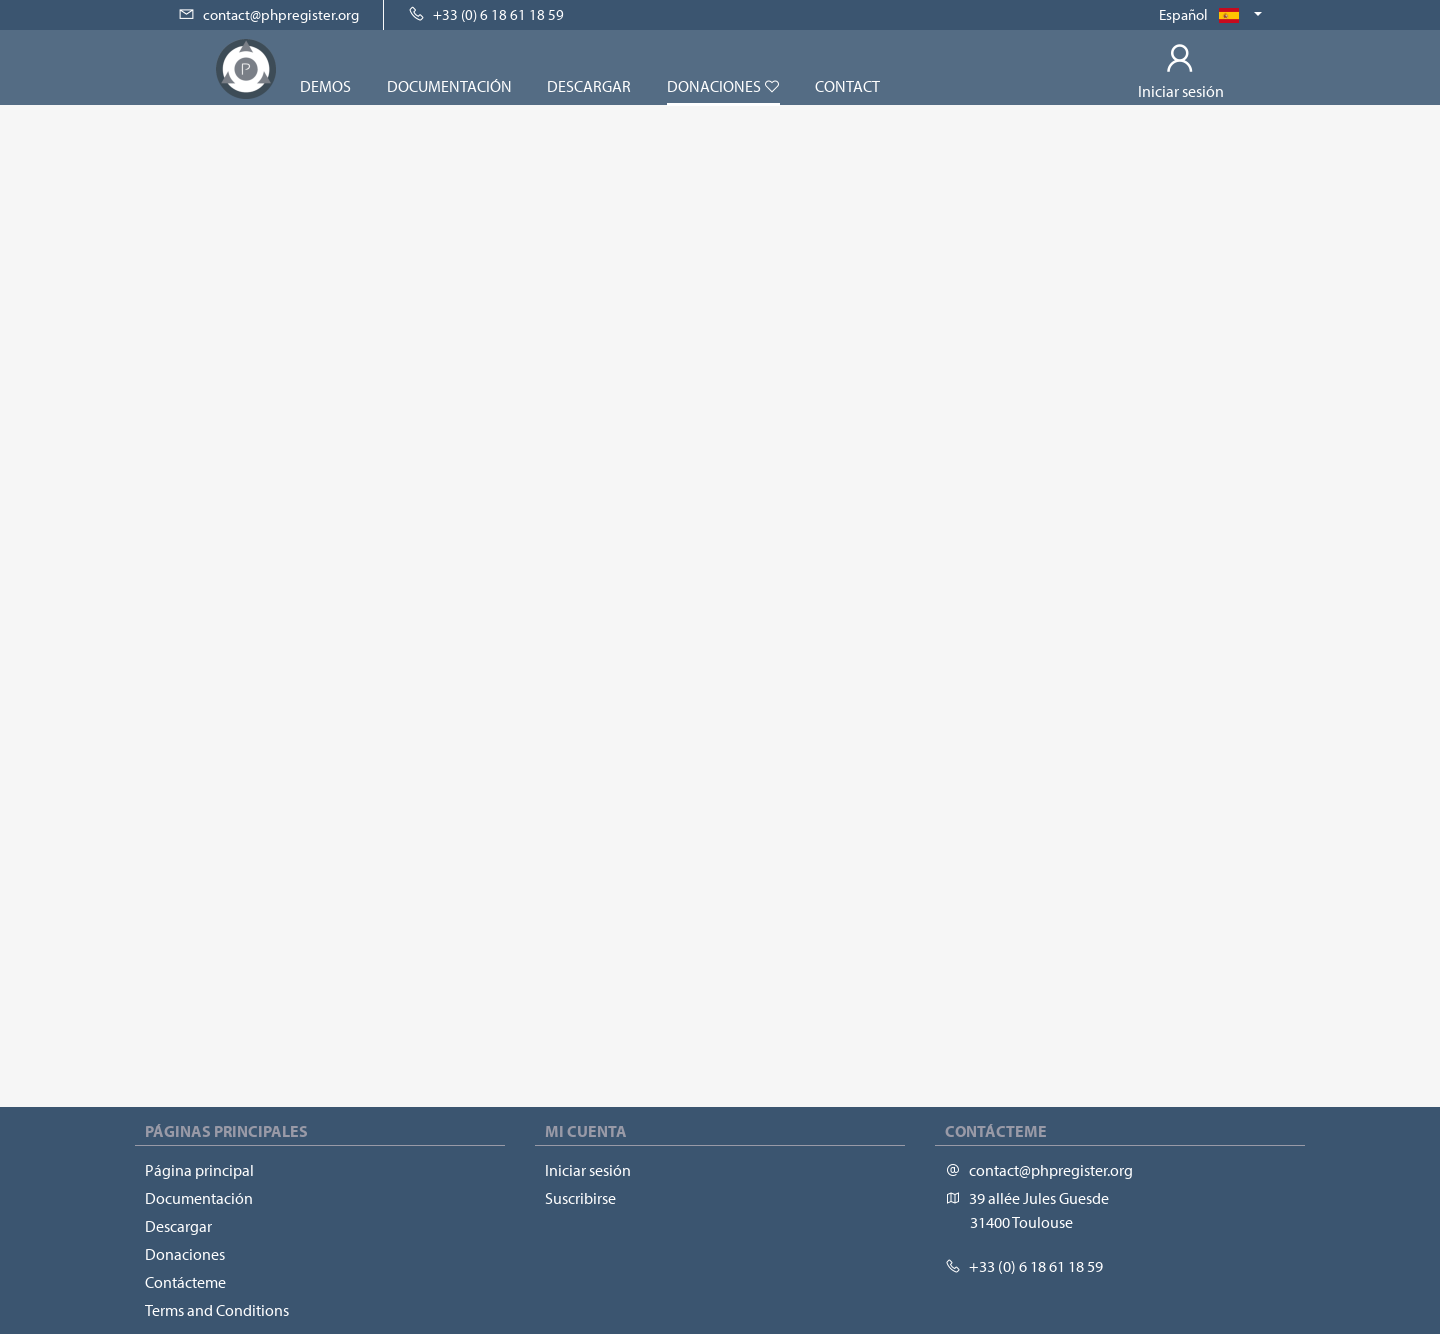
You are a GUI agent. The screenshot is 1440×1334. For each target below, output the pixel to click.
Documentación (449, 86)
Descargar (589, 86)
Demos (325, 86)
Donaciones (723, 86)
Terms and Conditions (217, 1310)
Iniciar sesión (588, 1170)
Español (1204, 14)
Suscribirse (580, 1198)
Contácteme (185, 1282)
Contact (847, 86)
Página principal (199, 1170)
